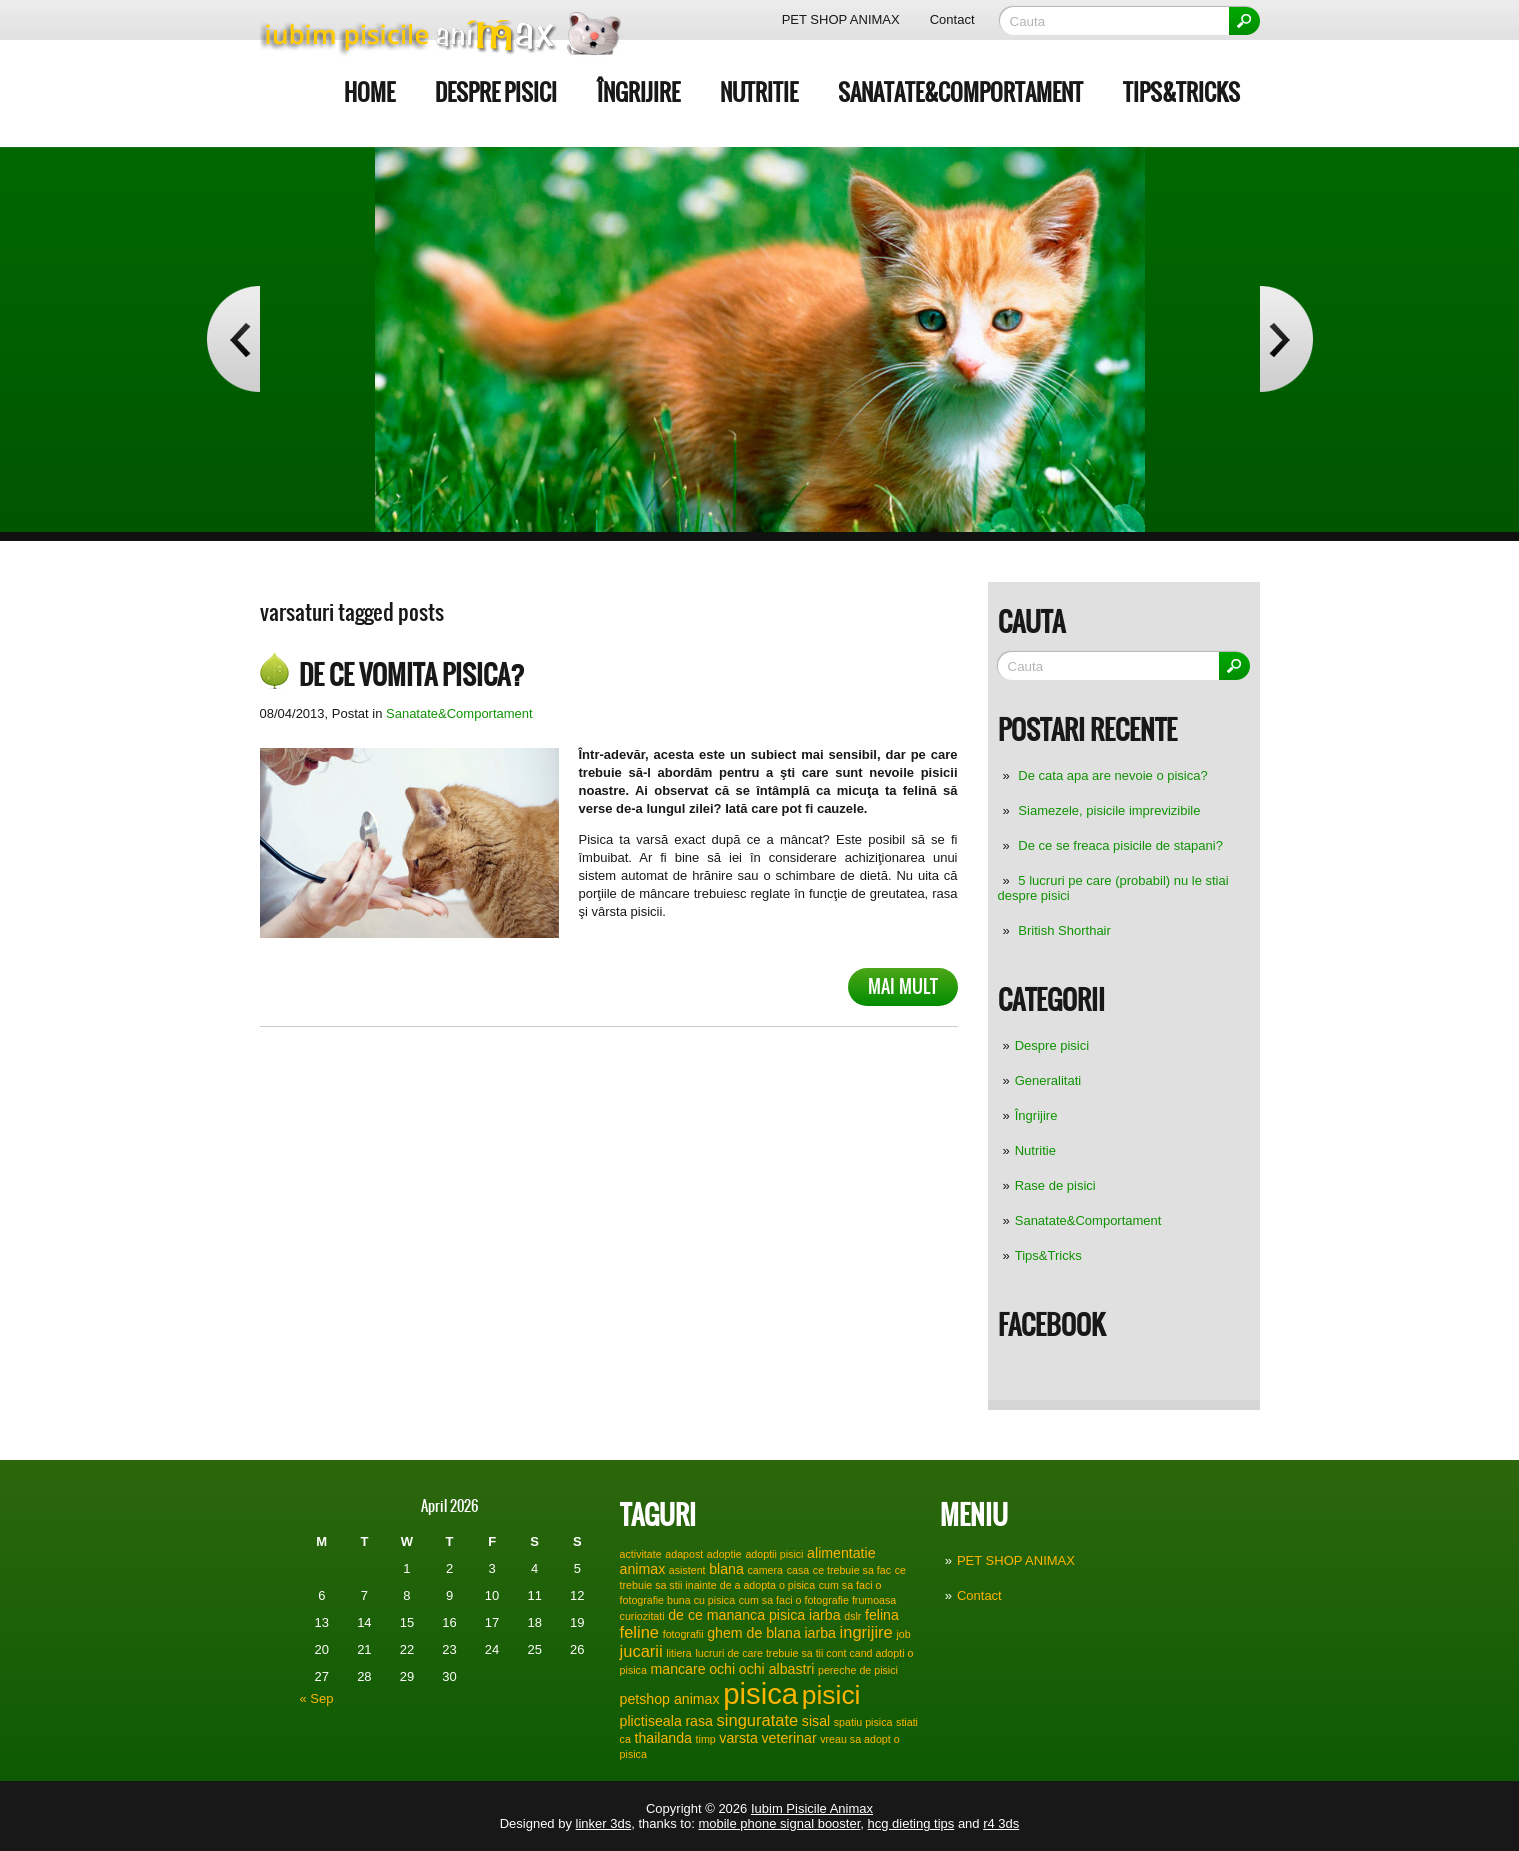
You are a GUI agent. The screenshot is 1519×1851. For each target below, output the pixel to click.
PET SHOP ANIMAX (841, 19)
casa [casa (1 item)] (798, 1570)
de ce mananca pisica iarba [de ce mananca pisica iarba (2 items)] (754, 1615)
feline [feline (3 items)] (639, 1632)
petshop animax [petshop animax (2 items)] (670, 1699)
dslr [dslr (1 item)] (852, 1616)
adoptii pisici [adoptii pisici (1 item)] (774, 1554)
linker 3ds (604, 1823)
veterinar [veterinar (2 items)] (789, 1738)
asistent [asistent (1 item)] (687, 1570)
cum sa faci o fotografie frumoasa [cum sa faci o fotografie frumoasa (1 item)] (818, 1600)
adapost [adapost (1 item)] (684, 1554)
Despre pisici (496, 92)
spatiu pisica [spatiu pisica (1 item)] (863, 1722)
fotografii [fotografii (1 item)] (683, 1634)
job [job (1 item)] (903, 1634)
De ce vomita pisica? (412, 675)
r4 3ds (1001, 1823)
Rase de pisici (1055, 1185)
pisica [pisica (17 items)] (760, 1693)
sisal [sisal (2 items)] (816, 1721)
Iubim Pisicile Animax (812, 1808)
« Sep (317, 1698)
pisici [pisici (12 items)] (831, 1695)
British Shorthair (1064, 930)
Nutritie (759, 92)
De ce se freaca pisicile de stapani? (1120, 845)
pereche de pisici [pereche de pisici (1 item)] (858, 1670)
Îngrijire (638, 92)
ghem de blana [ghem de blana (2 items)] (754, 1633)
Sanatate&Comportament (960, 92)
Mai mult (903, 986)
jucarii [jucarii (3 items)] (641, 1651)
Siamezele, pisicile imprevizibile (1109, 810)
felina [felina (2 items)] (882, 1615)
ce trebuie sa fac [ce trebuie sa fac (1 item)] (852, 1570)
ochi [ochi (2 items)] (722, 1669)
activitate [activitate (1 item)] (641, 1554)
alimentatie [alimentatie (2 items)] (841, 1553)
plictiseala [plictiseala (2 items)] (651, 1721)
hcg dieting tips (911, 1823)
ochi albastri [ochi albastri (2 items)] (777, 1669)
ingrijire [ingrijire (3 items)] (866, 1632)
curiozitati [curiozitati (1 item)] (642, 1616)
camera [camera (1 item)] (765, 1570)
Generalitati (1048, 1080)
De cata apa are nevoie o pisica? (1112, 775)
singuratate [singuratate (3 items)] (758, 1720)
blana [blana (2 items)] (726, 1569)
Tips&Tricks (1181, 92)
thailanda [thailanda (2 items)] (662, 1738)
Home (369, 92)
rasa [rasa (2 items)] (699, 1721)
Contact (952, 19)
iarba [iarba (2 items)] (819, 1633)
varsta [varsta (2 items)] (738, 1738)
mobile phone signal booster (779, 1823)
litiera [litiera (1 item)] (678, 1653)
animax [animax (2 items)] (643, 1569)
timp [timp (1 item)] (706, 1739)
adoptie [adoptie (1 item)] (724, 1554)
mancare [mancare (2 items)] (677, 1669)
